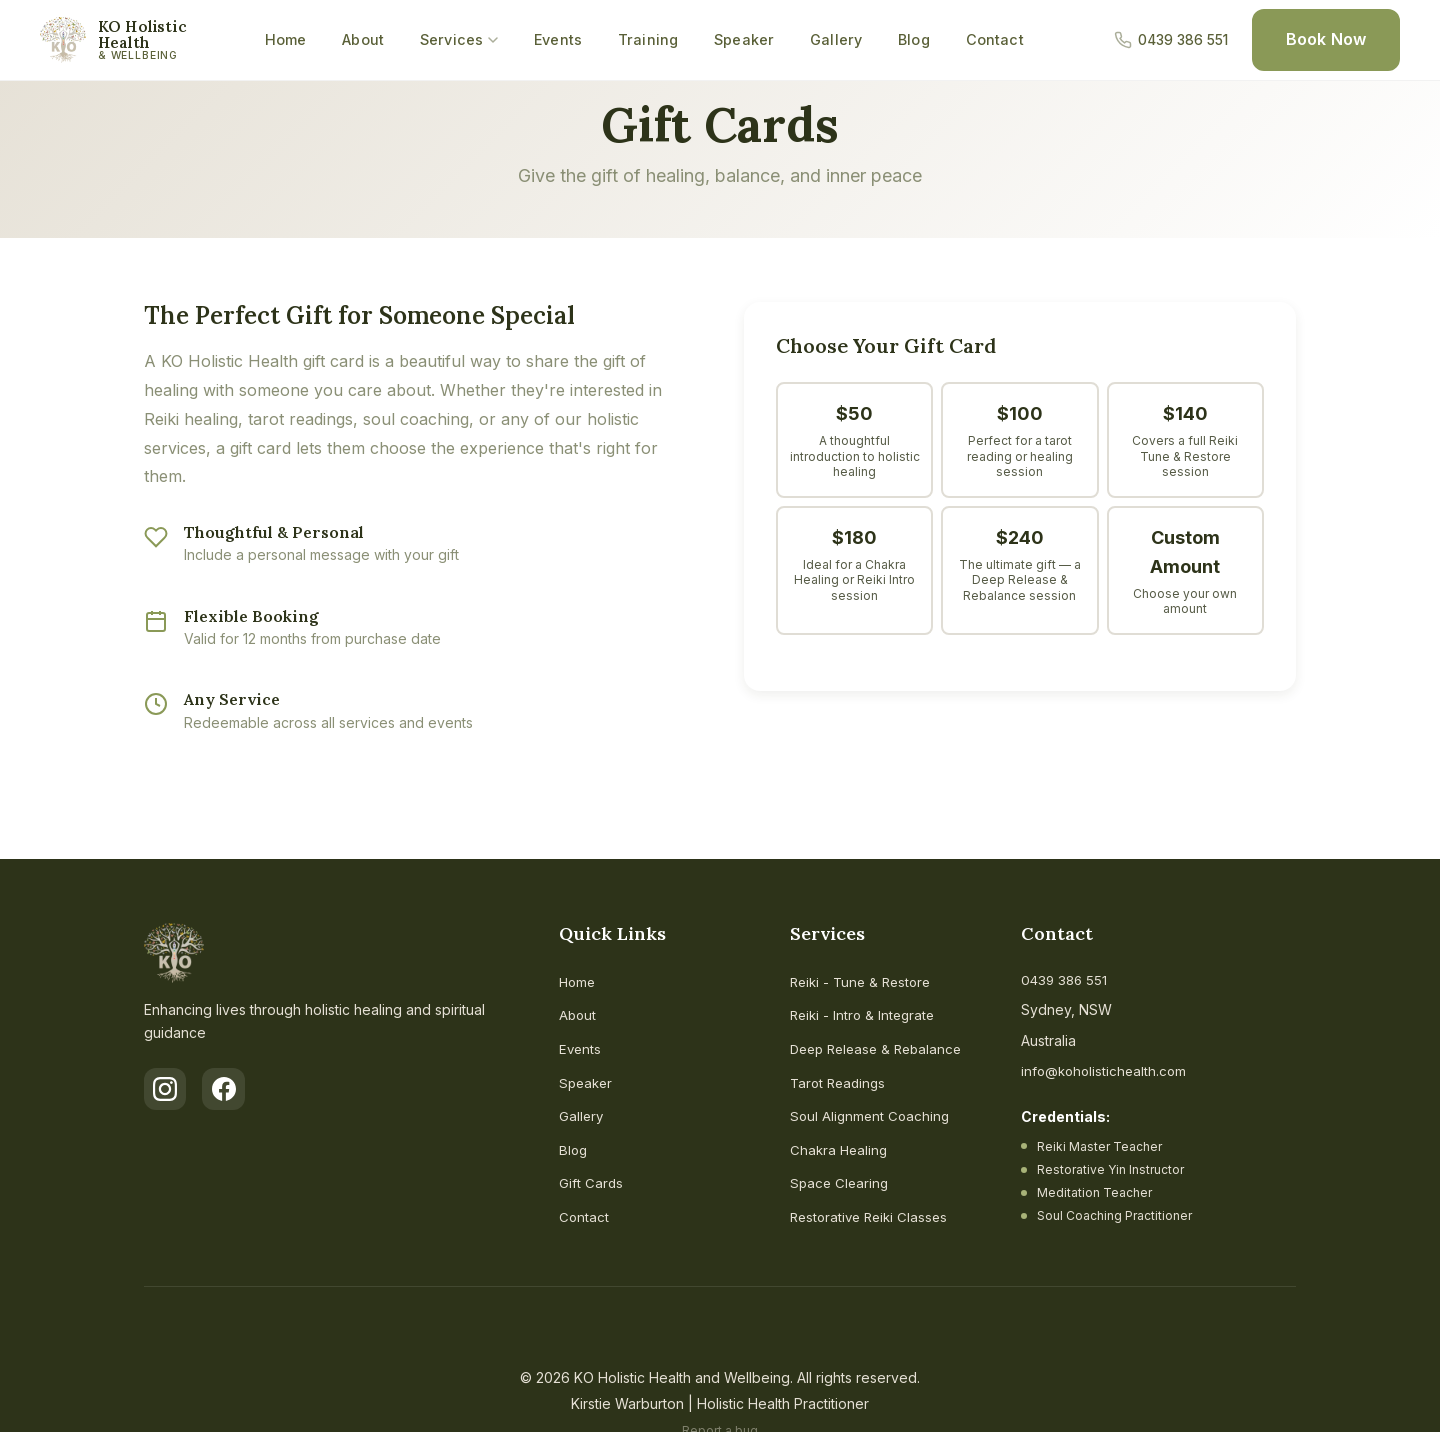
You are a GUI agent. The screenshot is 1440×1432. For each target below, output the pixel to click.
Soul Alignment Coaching (872, 1115)
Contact (995, 39)
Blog (914, 39)
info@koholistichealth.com (1107, 1070)
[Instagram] (166, 1090)
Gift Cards (591, 1182)
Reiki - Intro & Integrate (865, 1014)
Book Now (1326, 39)
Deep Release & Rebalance (881, 1048)
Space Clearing (841, 1182)
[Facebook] (226, 1090)
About (363, 39)
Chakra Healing (840, 1149)
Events (558, 39)
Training (648, 39)
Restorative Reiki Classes (873, 1216)
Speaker (744, 39)
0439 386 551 (1066, 979)
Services (459, 39)
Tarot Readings (840, 1082)
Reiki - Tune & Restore (864, 981)
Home (286, 39)
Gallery (836, 39)
